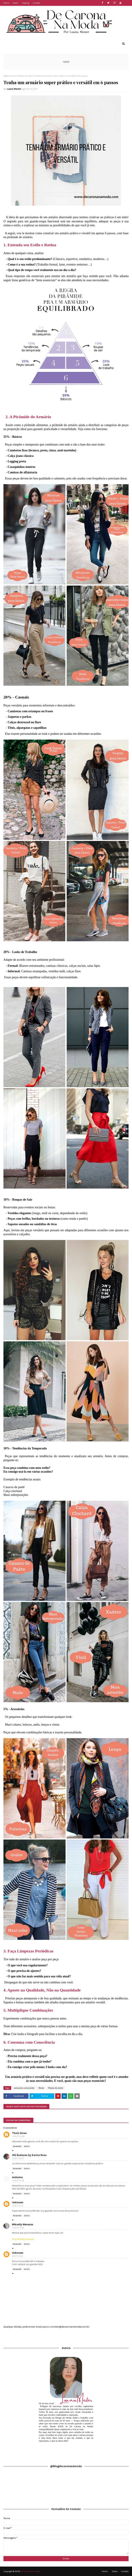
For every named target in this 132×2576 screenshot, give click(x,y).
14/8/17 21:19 (17, 2206)
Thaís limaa (19, 2133)
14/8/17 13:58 (18, 2181)
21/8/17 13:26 (18, 2228)
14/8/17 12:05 (18, 2158)
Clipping (25, 3)
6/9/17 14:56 (17, 2256)
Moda (41, 2088)
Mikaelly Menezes (22, 2224)
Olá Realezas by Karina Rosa (29, 2155)
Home (6, 3)
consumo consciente (24, 2088)
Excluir (27, 2146)
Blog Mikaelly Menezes (23, 2239)
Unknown (17, 2202)
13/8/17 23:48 (18, 2136)
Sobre (15, 3)
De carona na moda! (30, 2571)
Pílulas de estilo (25, 76)
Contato (36, 3)
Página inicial (9, 76)
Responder (17, 2146)
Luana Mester (14, 89)
